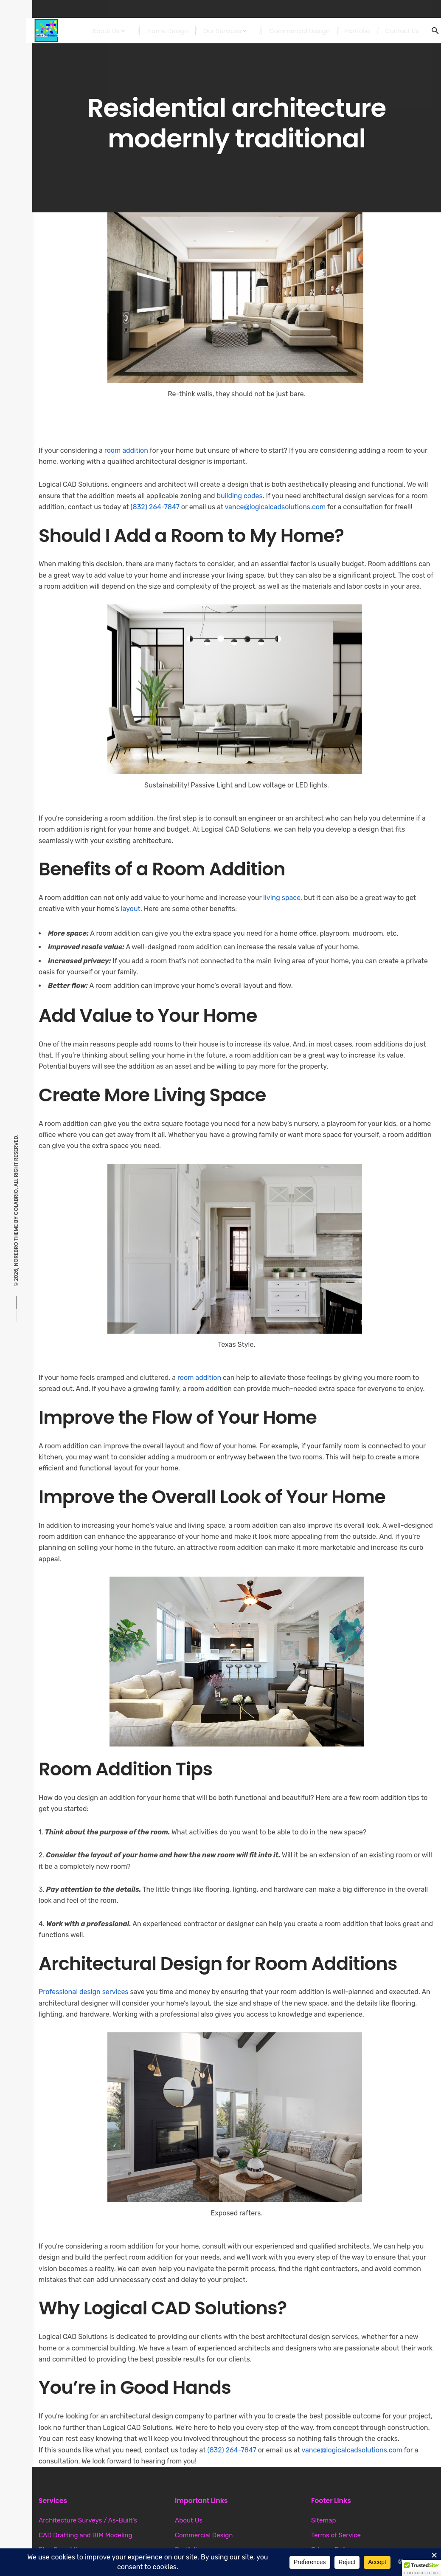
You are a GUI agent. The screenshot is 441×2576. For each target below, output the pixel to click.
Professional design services (84, 1992)
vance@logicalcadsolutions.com (275, 507)
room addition (126, 450)
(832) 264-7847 (155, 507)
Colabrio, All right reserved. (16, 1174)
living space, (281, 898)
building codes (240, 496)
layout (130, 909)
